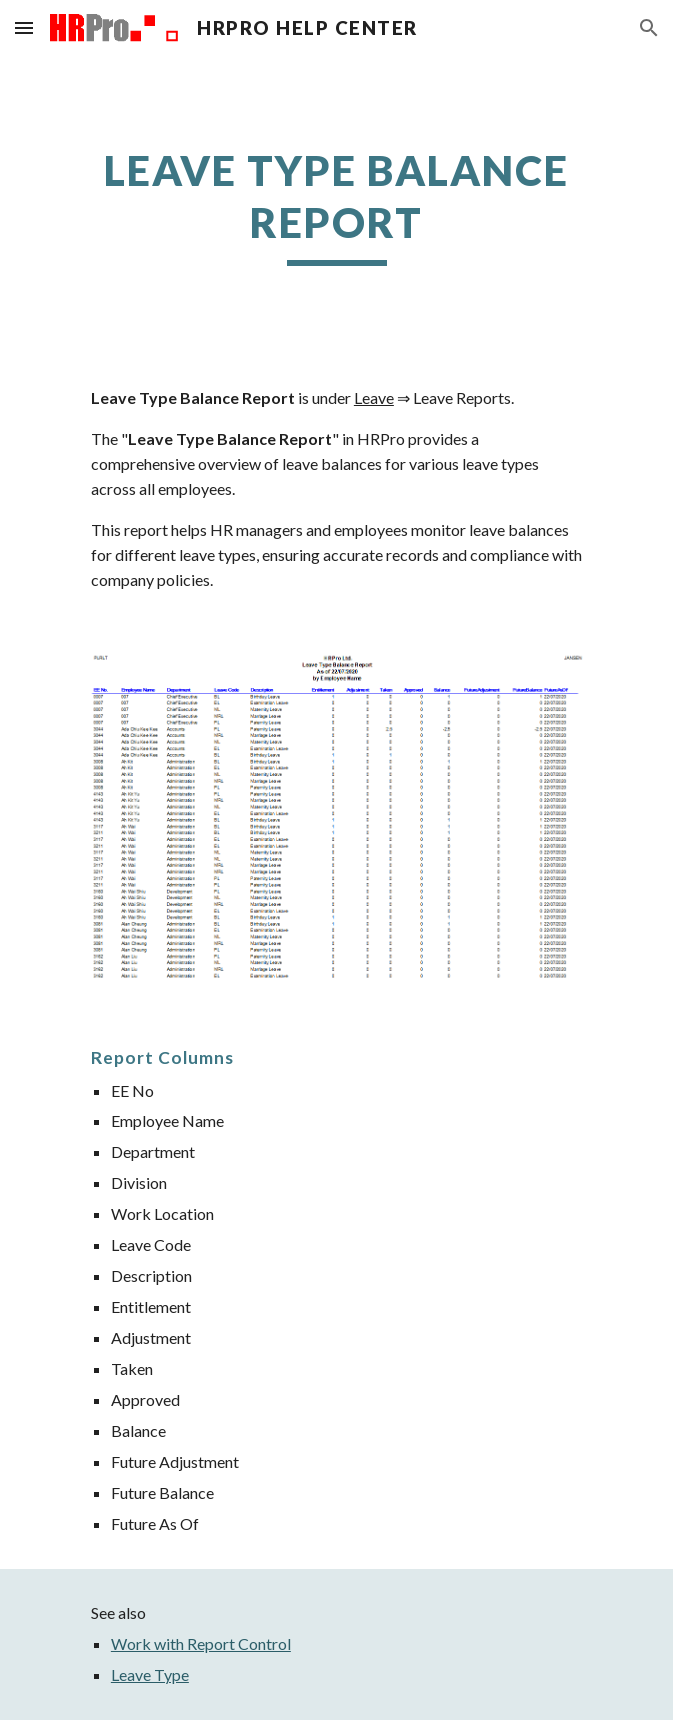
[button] (24, 27)
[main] (336, 205)
